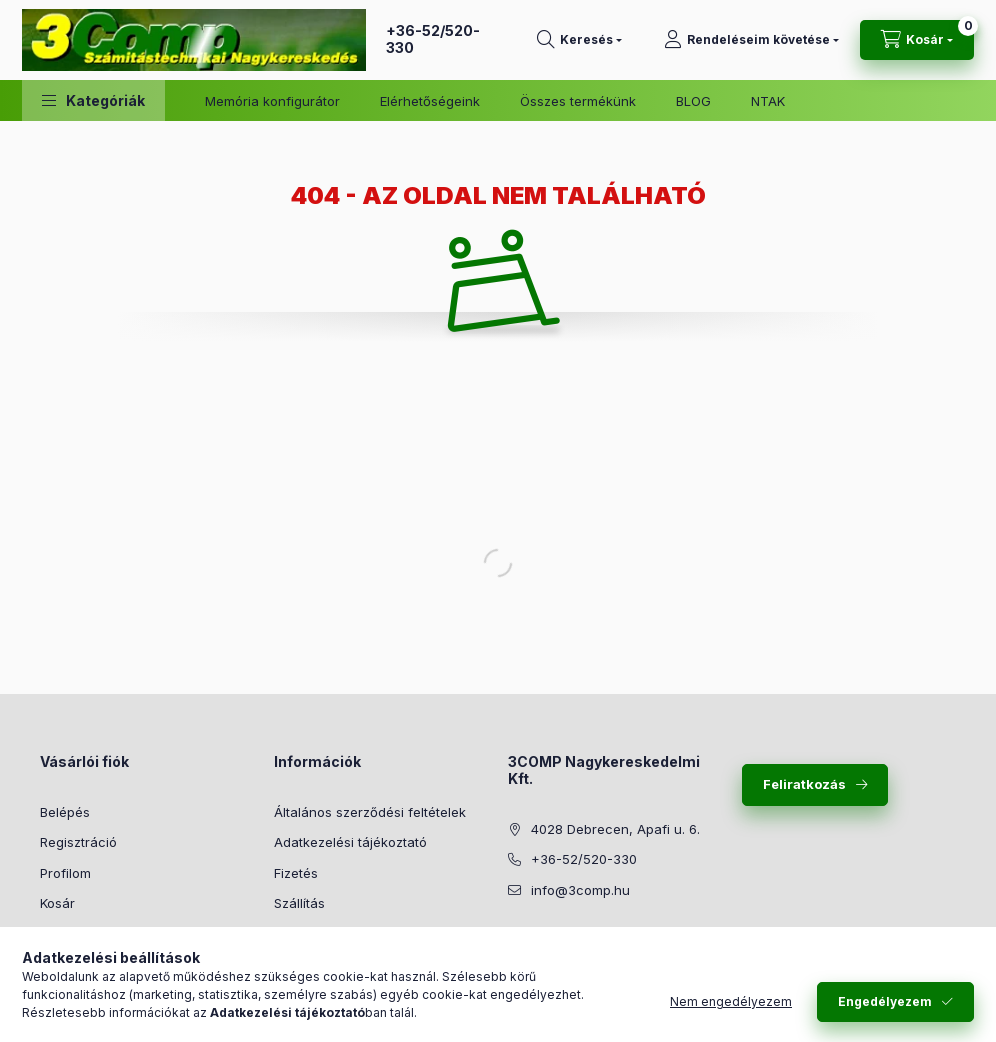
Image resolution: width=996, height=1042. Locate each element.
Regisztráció (78, 842)
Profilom (65, 873)
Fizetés (296, 873)
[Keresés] (579, 40)
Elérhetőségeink (430, 101)
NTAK (768, 101)
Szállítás (299, 903)
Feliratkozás (804, 784)
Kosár (57, 903)
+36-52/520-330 (433, 39)
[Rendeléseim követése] (751, 40)
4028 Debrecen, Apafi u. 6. (615, 829)
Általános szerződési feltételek (370, 812)
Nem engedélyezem (731, 1001)
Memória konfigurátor (272, 101)
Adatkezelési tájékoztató (350, 842)
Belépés (65, 812)
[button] (93, 100)
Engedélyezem (885, 1001)
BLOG (693, 101)
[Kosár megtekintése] (917, 40)
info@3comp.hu (580, 890)
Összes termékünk (578, 101)
